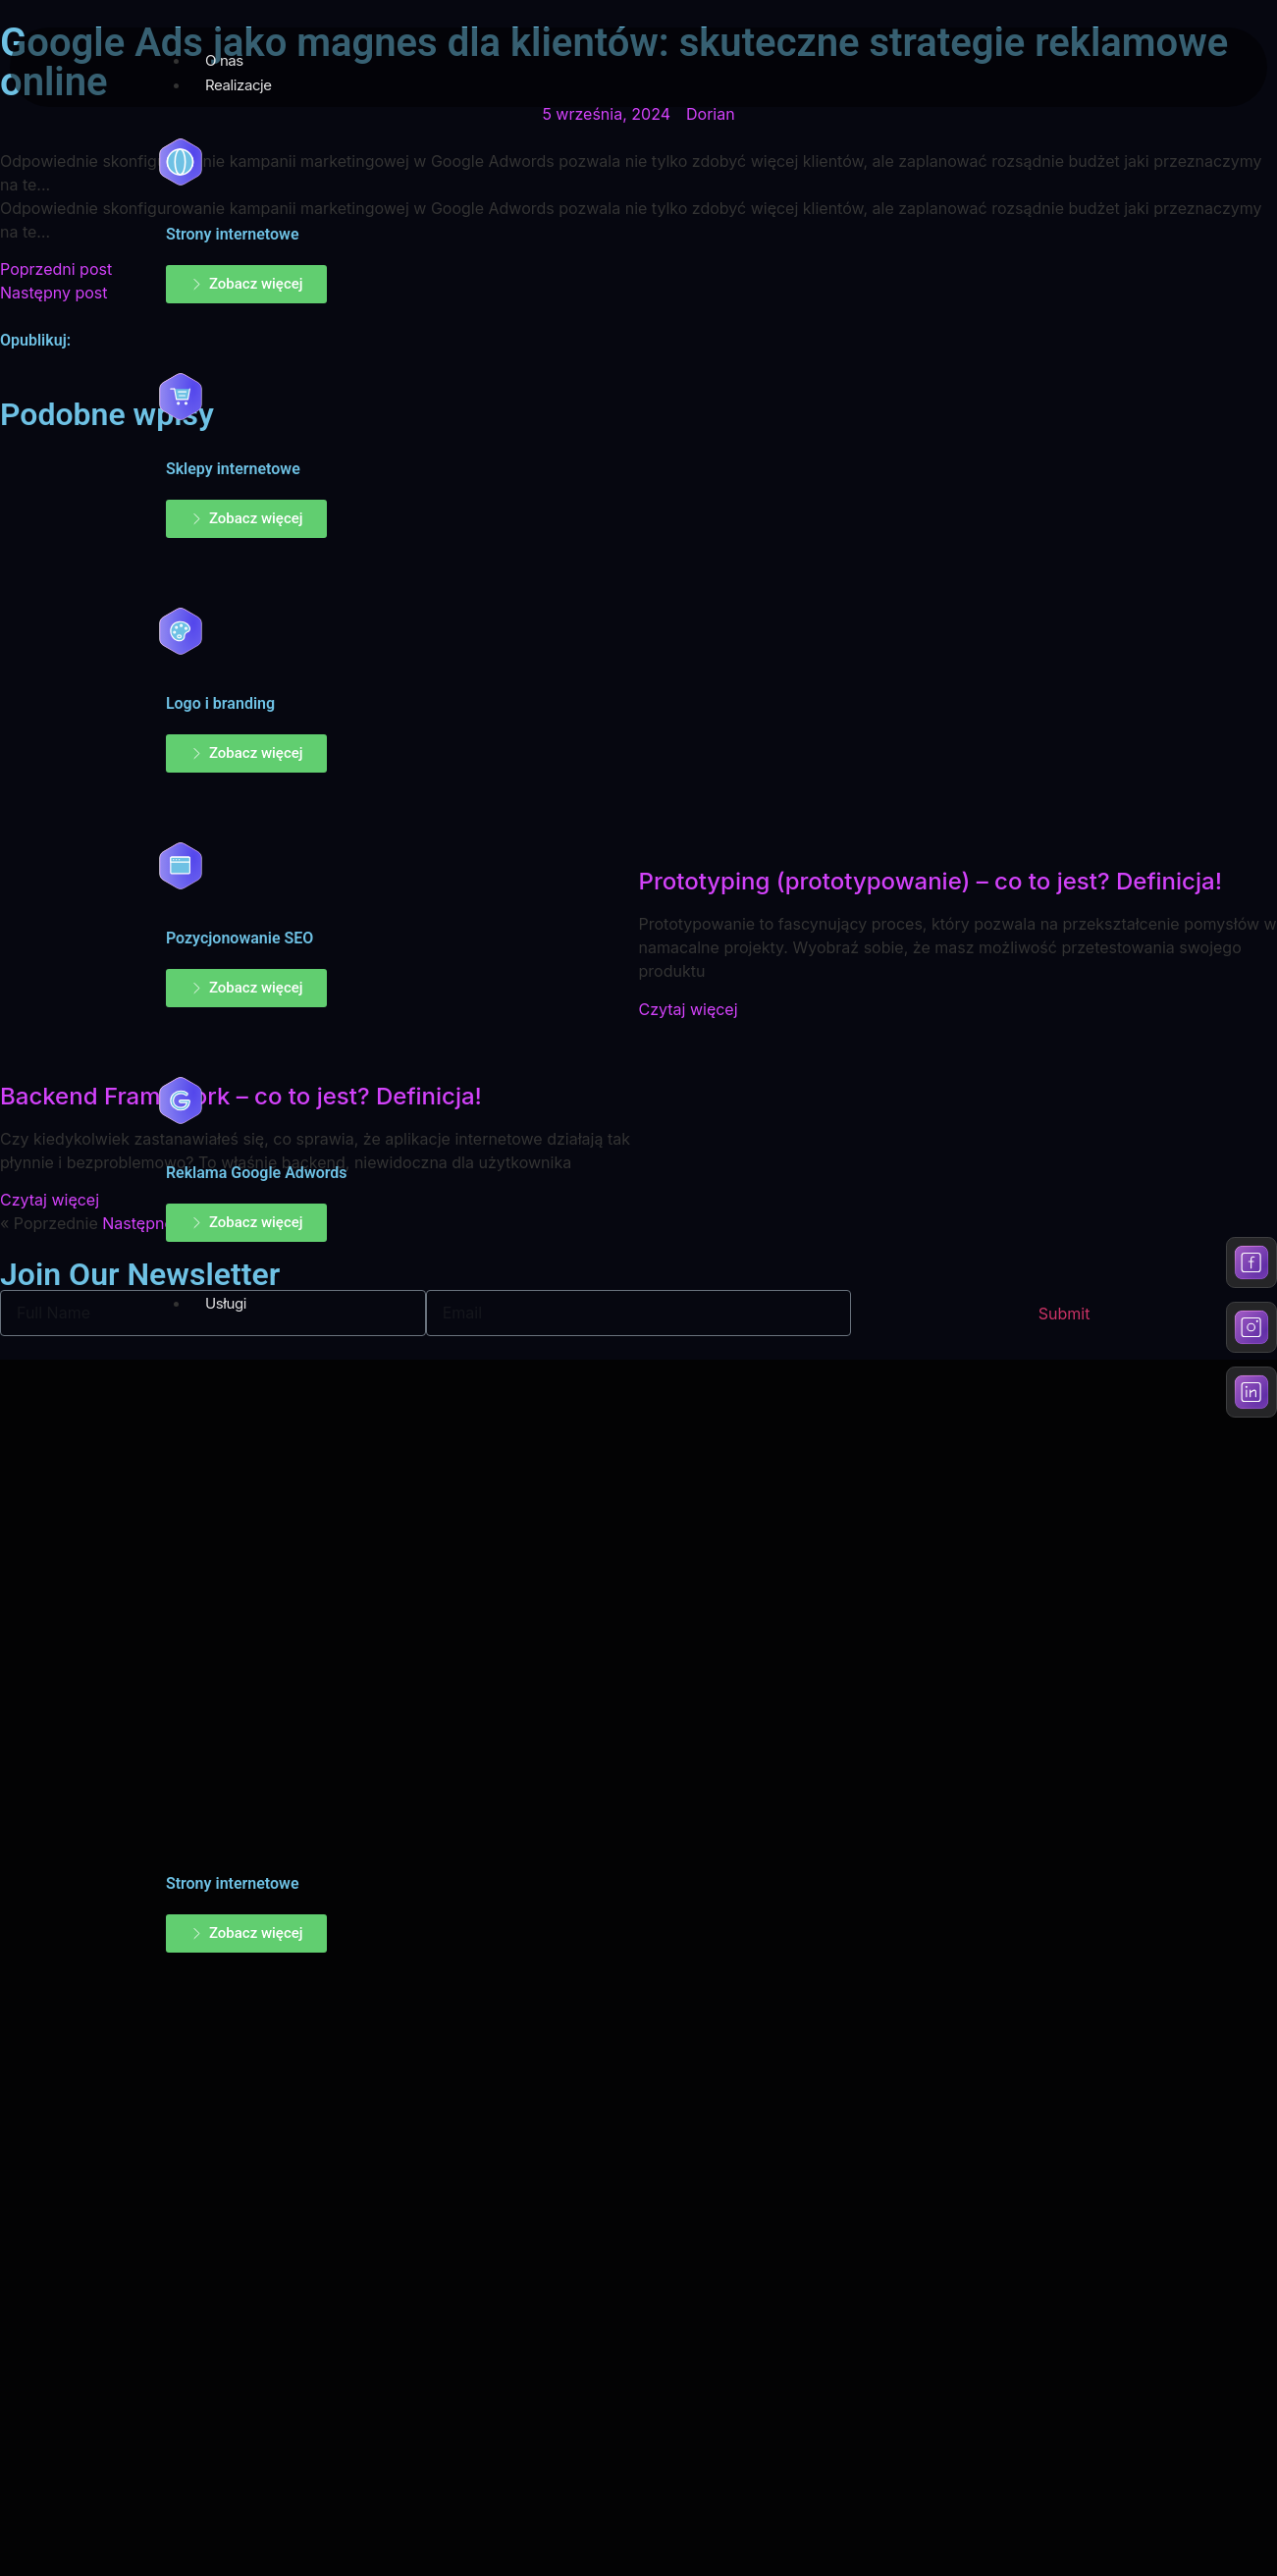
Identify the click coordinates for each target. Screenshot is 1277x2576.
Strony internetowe (232, 234)
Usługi (225, 1303)
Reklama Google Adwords (256, 1172)
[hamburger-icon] (1228, 56)
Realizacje (238, 85)
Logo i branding (220, 703)
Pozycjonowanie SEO (239, 938)
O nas (224, 60)
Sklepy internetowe (233, 468)
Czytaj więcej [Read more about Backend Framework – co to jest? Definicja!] (49, 1199)
